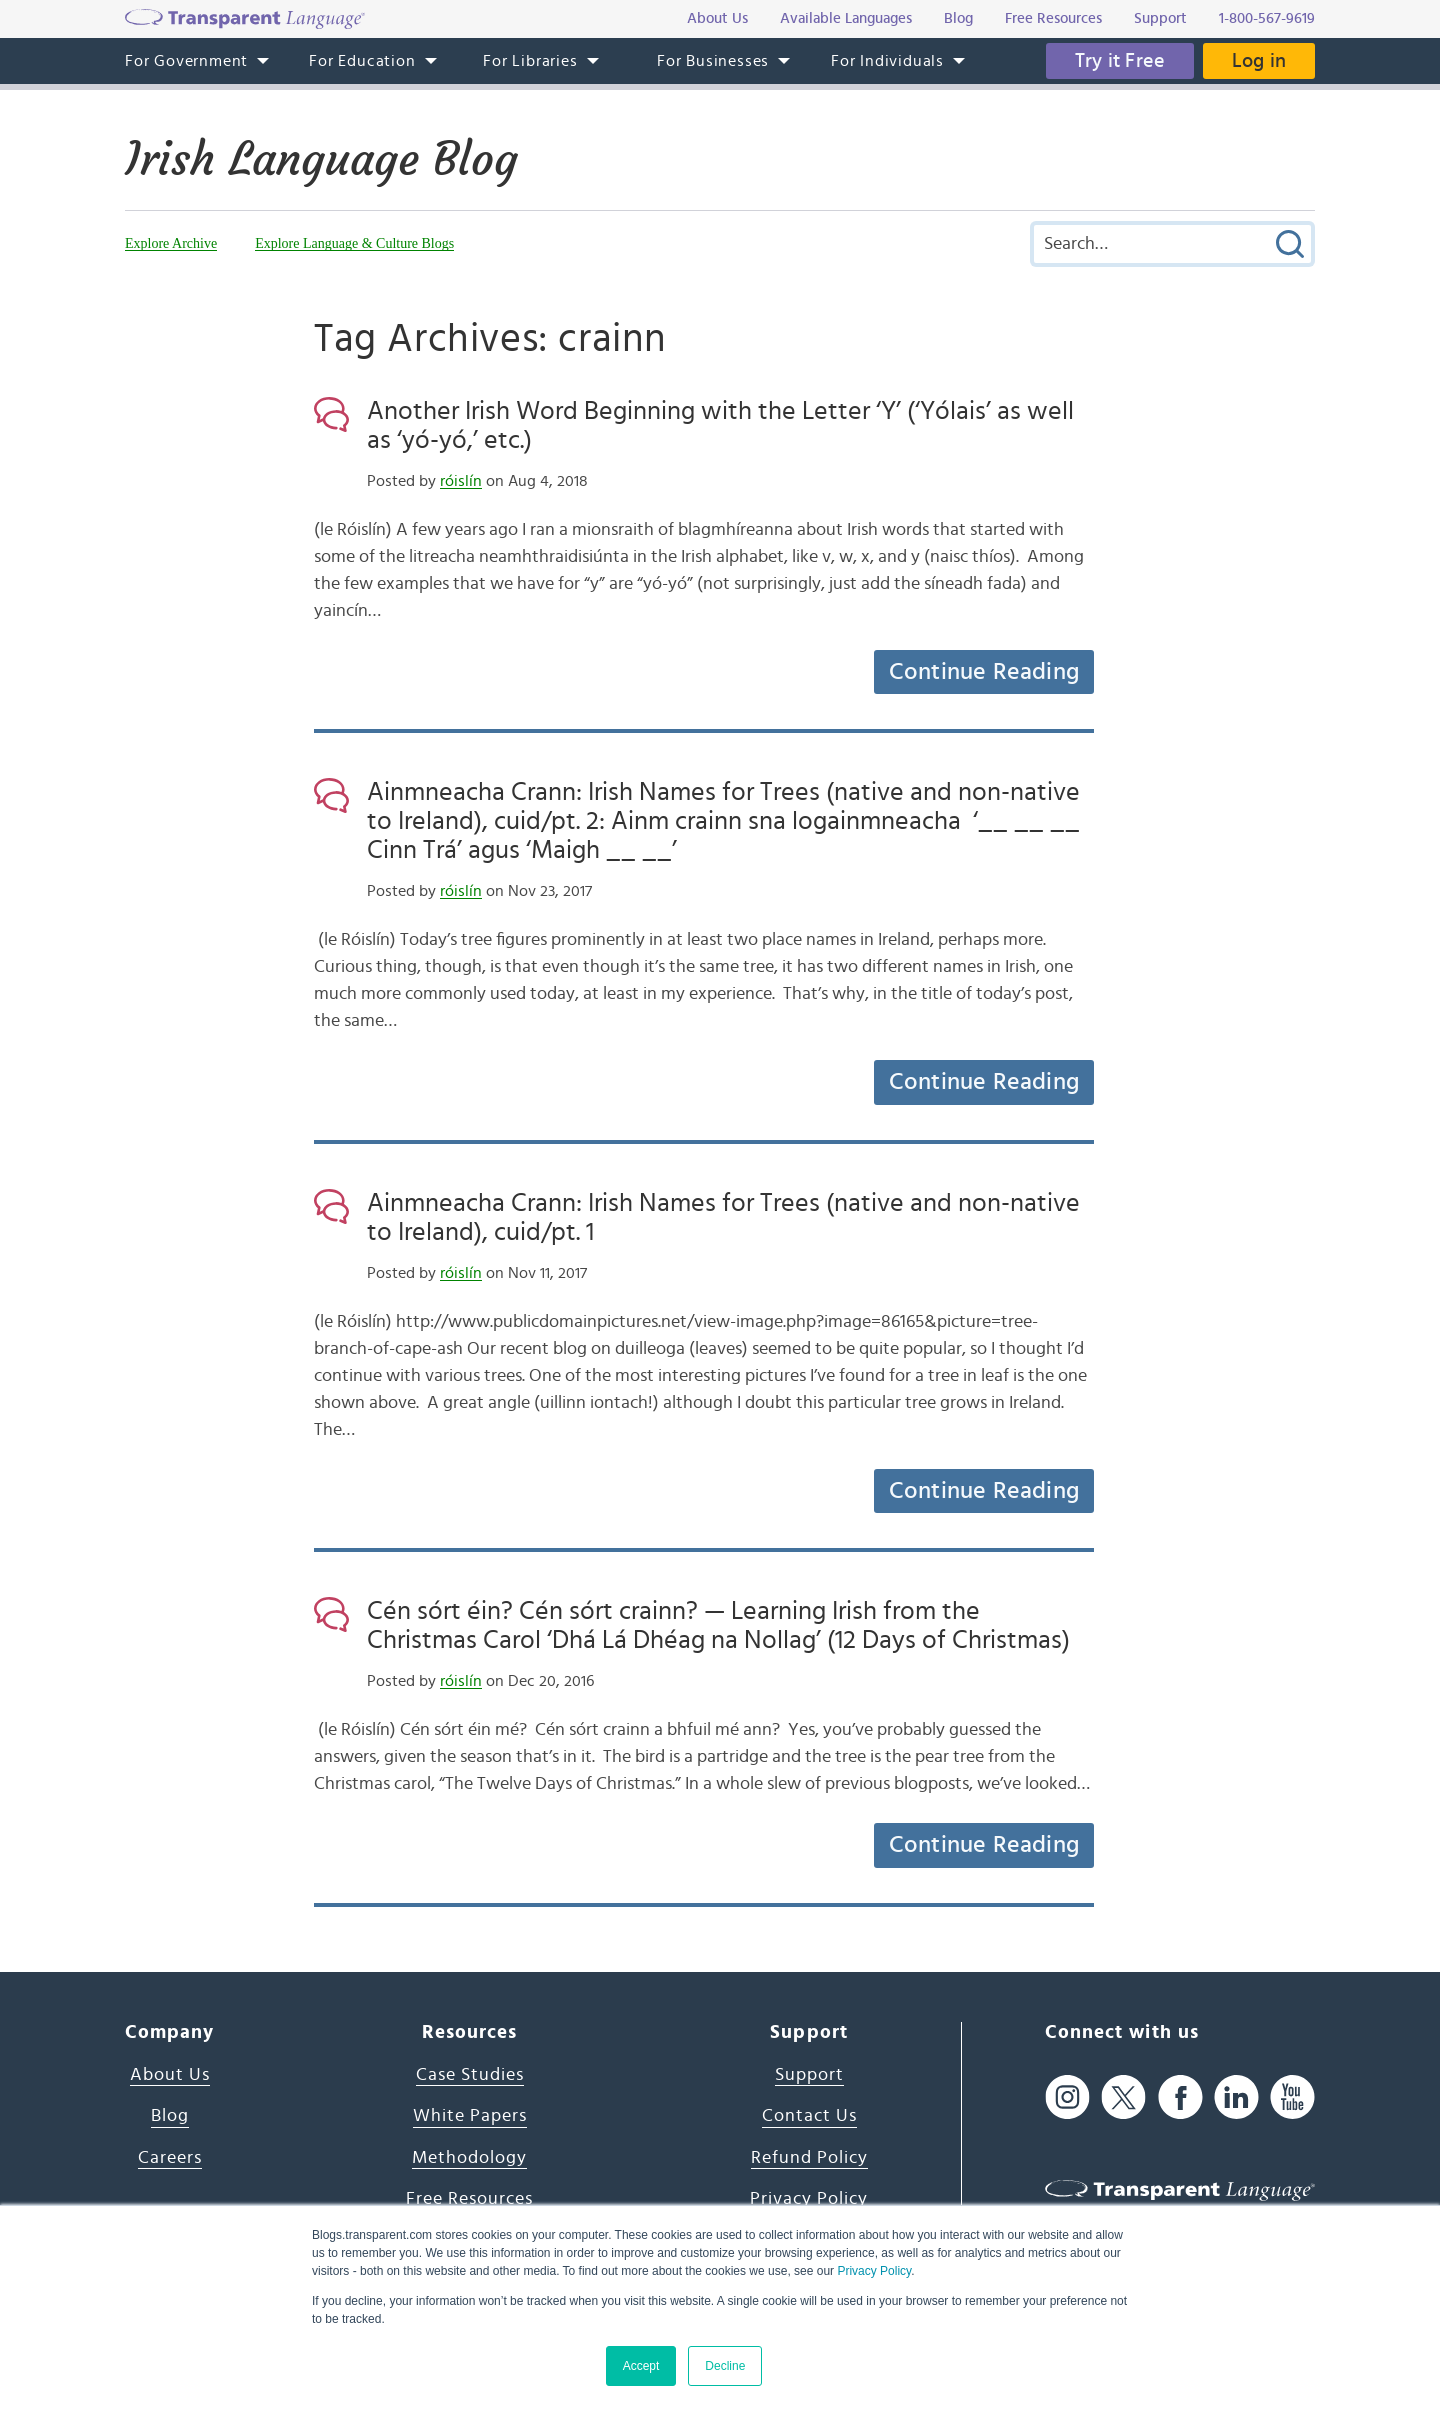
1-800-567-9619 (1267, 18)
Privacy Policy (874, 2271)
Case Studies (470, 2075)
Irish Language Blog (325, 159)
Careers (170, 2158)
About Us (170, 2075)
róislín (461, 481)
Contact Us (809, 2116)
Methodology (469, 2158)
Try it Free (1117, 61)
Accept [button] (641, 2366)
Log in (1258, 61)
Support (809, 2075)
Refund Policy (809, 2158)
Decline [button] (725, 2366)
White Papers (470, 2116)
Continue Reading (984, 672)
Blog (170, 2116)
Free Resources (469, 2199)
